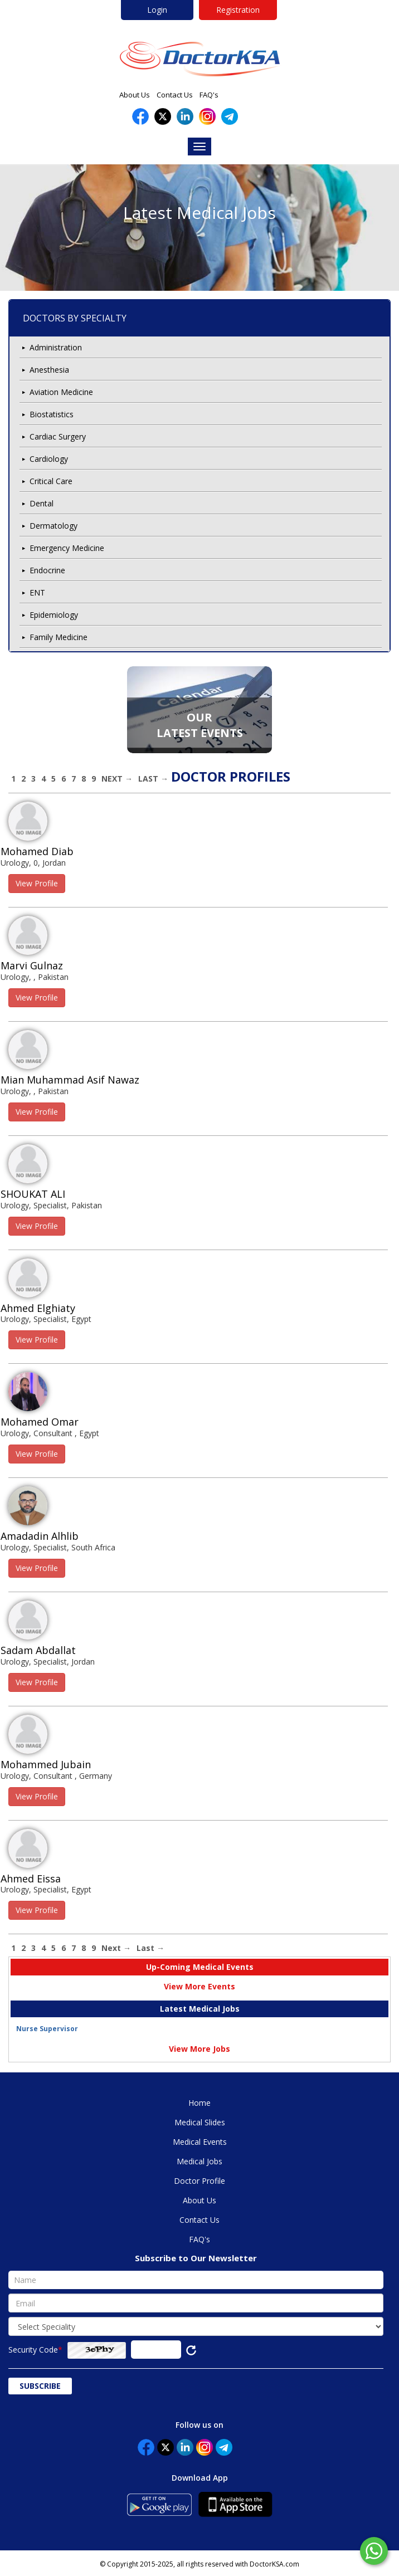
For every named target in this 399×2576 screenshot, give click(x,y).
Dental (41, 503)
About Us (134, 95)
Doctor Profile (199, 2180)
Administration (56, 347)
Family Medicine (58, 637)
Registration (238, 9)
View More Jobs (199, 2048)
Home (199, 2102)
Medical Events (200, 2141)
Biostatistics (52, 414)
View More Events (199, 1986)
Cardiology (49, 458)
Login (157, 9)
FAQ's (208, 95)
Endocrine (47, 570)
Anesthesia (49, 369)
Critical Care (51, 481)
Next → (117, 778)
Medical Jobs (199, 2161)
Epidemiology (54, 614)
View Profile (37, 883)
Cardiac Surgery (58, 436)
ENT (37, 592)
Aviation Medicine (61, 392)
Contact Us (175, 95)
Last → (153, 778)
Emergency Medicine (67, 548)
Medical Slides (199, 2122)
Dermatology (53, 525)
